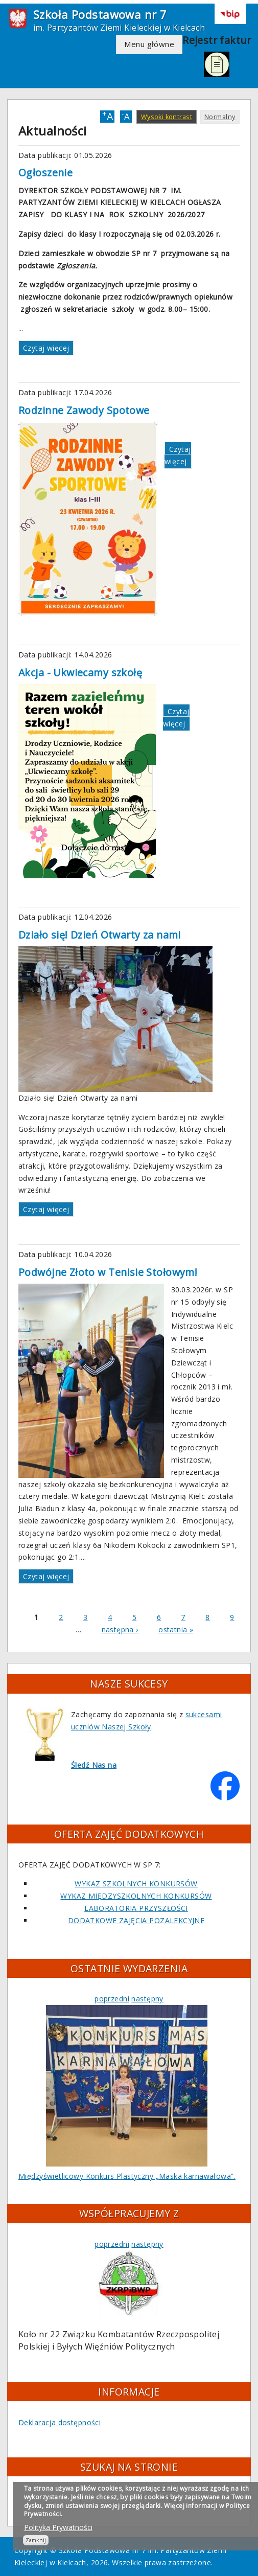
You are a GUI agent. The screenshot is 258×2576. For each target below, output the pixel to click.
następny (147, 1998)
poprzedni (112, 1998)
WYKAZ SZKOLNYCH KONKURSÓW (136, 1883)
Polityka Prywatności (58, 2527)
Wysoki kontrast (166, 116)
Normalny (219, 116)
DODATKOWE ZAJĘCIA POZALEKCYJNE (136, 1920)
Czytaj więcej (46, 348)
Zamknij (36, 2540)
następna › (120, 1629)
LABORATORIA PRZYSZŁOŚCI (136, 1908)
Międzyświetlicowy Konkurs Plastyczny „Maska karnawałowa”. (127, 2176)
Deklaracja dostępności (59, 2422)
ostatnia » (175, 1629)
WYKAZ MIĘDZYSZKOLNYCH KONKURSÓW (136, 1896)
